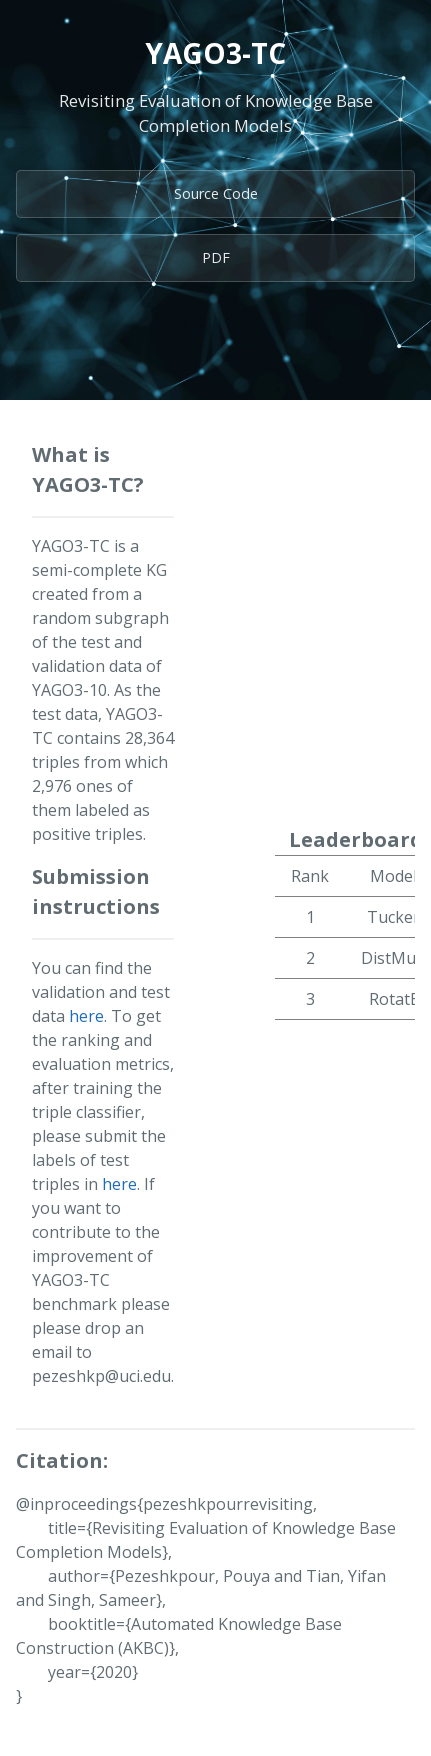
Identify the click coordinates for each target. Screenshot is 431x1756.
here (86, 1016)
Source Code (216, 193)
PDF (216, 257)
